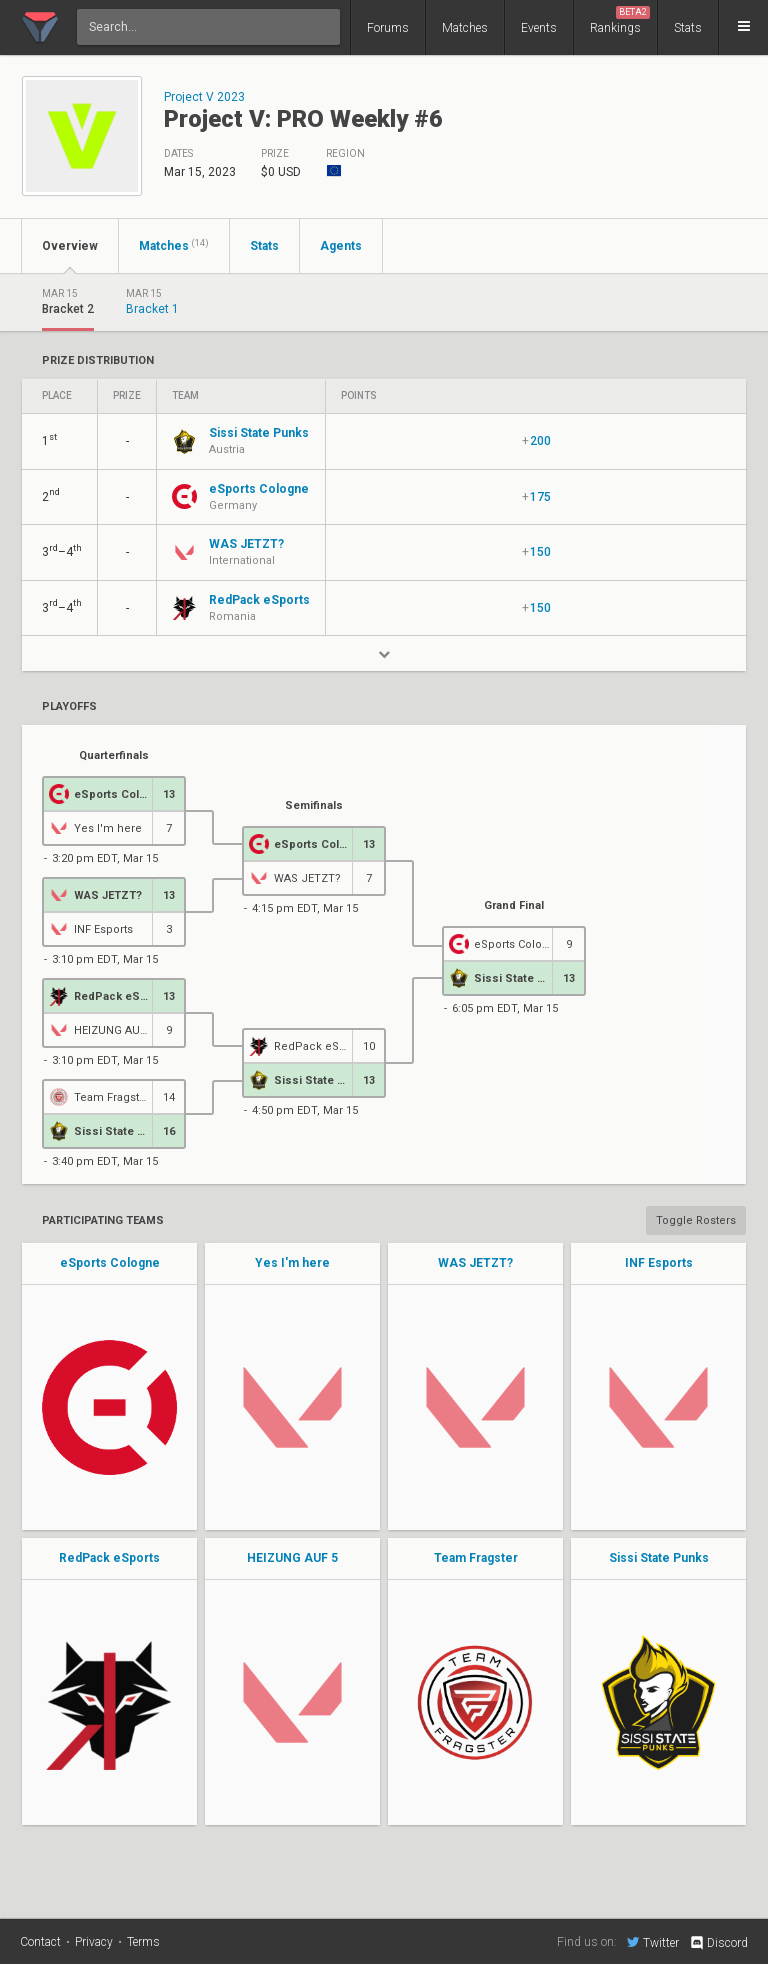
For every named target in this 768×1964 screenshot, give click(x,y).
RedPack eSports (109, 1558)
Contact (40, 1942)
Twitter (653, 1942)
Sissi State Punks (659, 1558)
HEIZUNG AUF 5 (292, 1558)
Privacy (94, 1942)
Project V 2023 (204, 97)
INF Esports (659, 1263)
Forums (388, 28)
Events (539, 28)
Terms (143, 1942)
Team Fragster (476, 1558)
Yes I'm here (292, 1263)
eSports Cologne (110, 1263)
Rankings (620, 20)
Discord (718, 1943)
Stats (688, 28)
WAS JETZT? (475, 1263)
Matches (465, 28)
